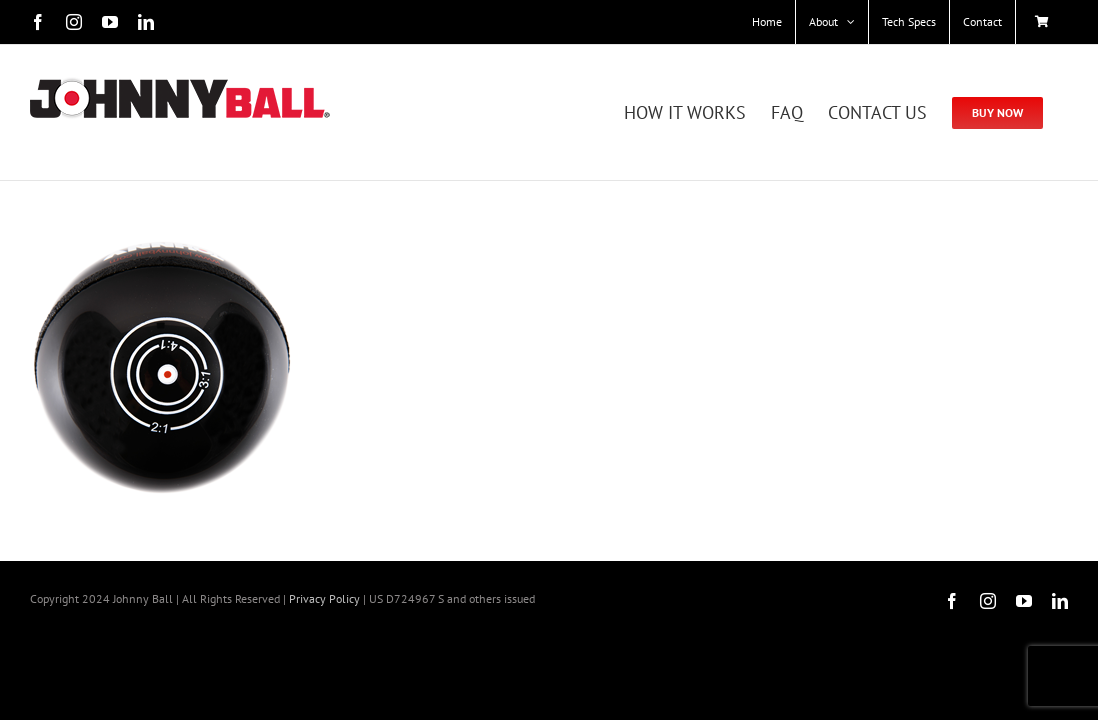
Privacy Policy (324, 598)
